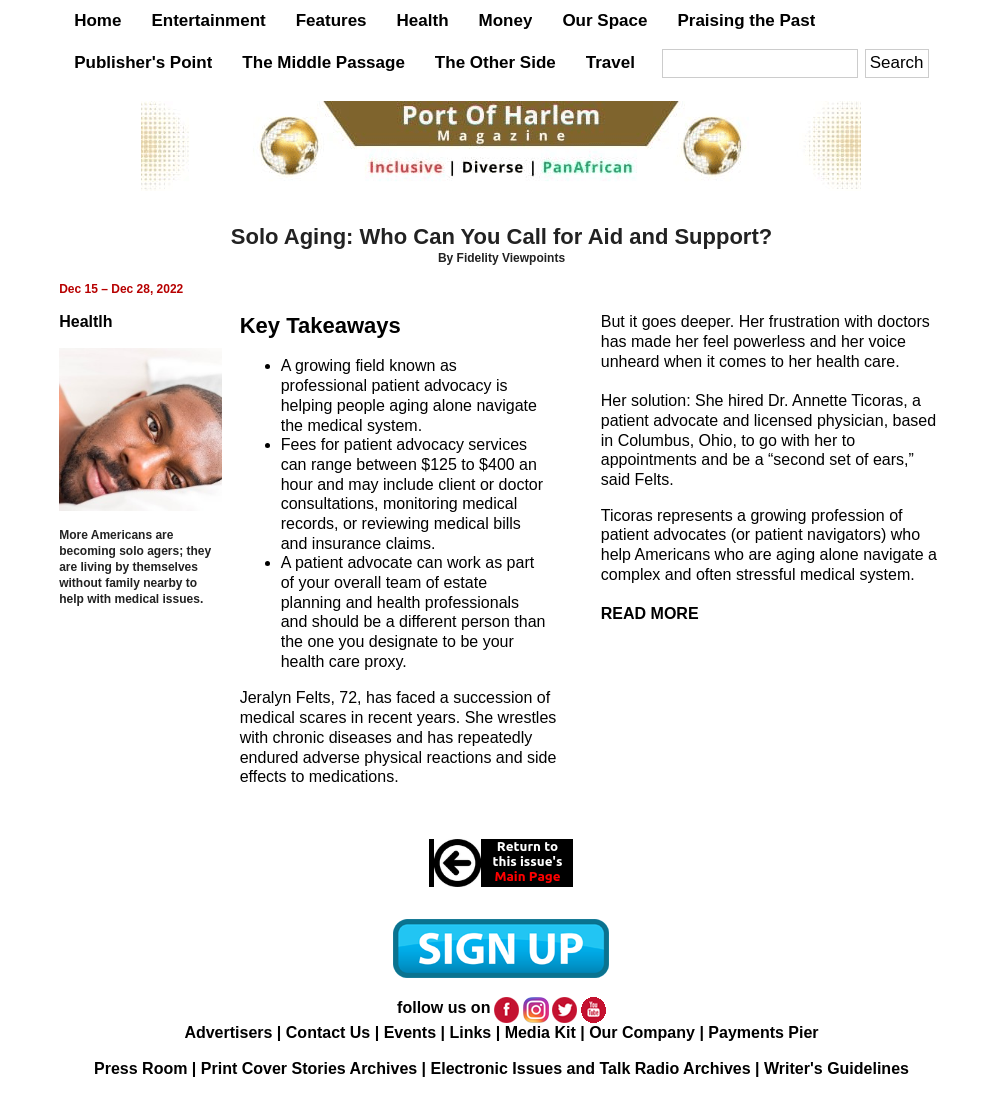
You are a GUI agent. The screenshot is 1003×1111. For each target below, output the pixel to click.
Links (470, 1032)
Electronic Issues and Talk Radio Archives (591, 1068)
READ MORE (650, 613)
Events (410, 1032)
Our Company (642, 1032)
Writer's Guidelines (836, 1068)
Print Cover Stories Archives (309, 1068)
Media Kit (540, 1032)
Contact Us (328, 1032)
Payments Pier (763, 1032)
